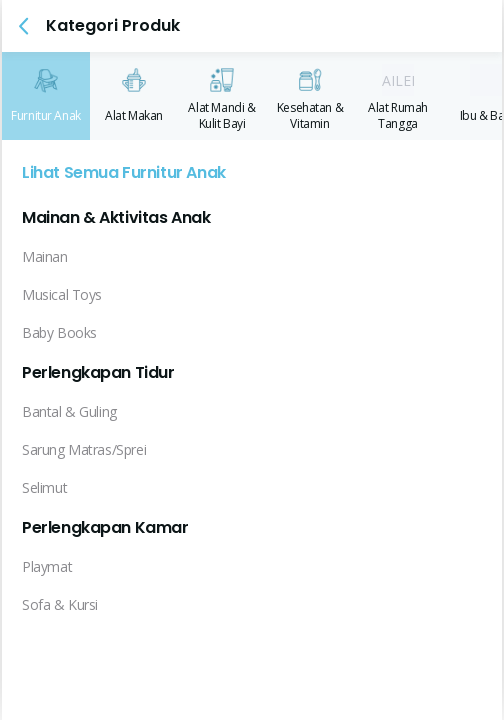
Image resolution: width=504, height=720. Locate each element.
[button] (24, 26)
